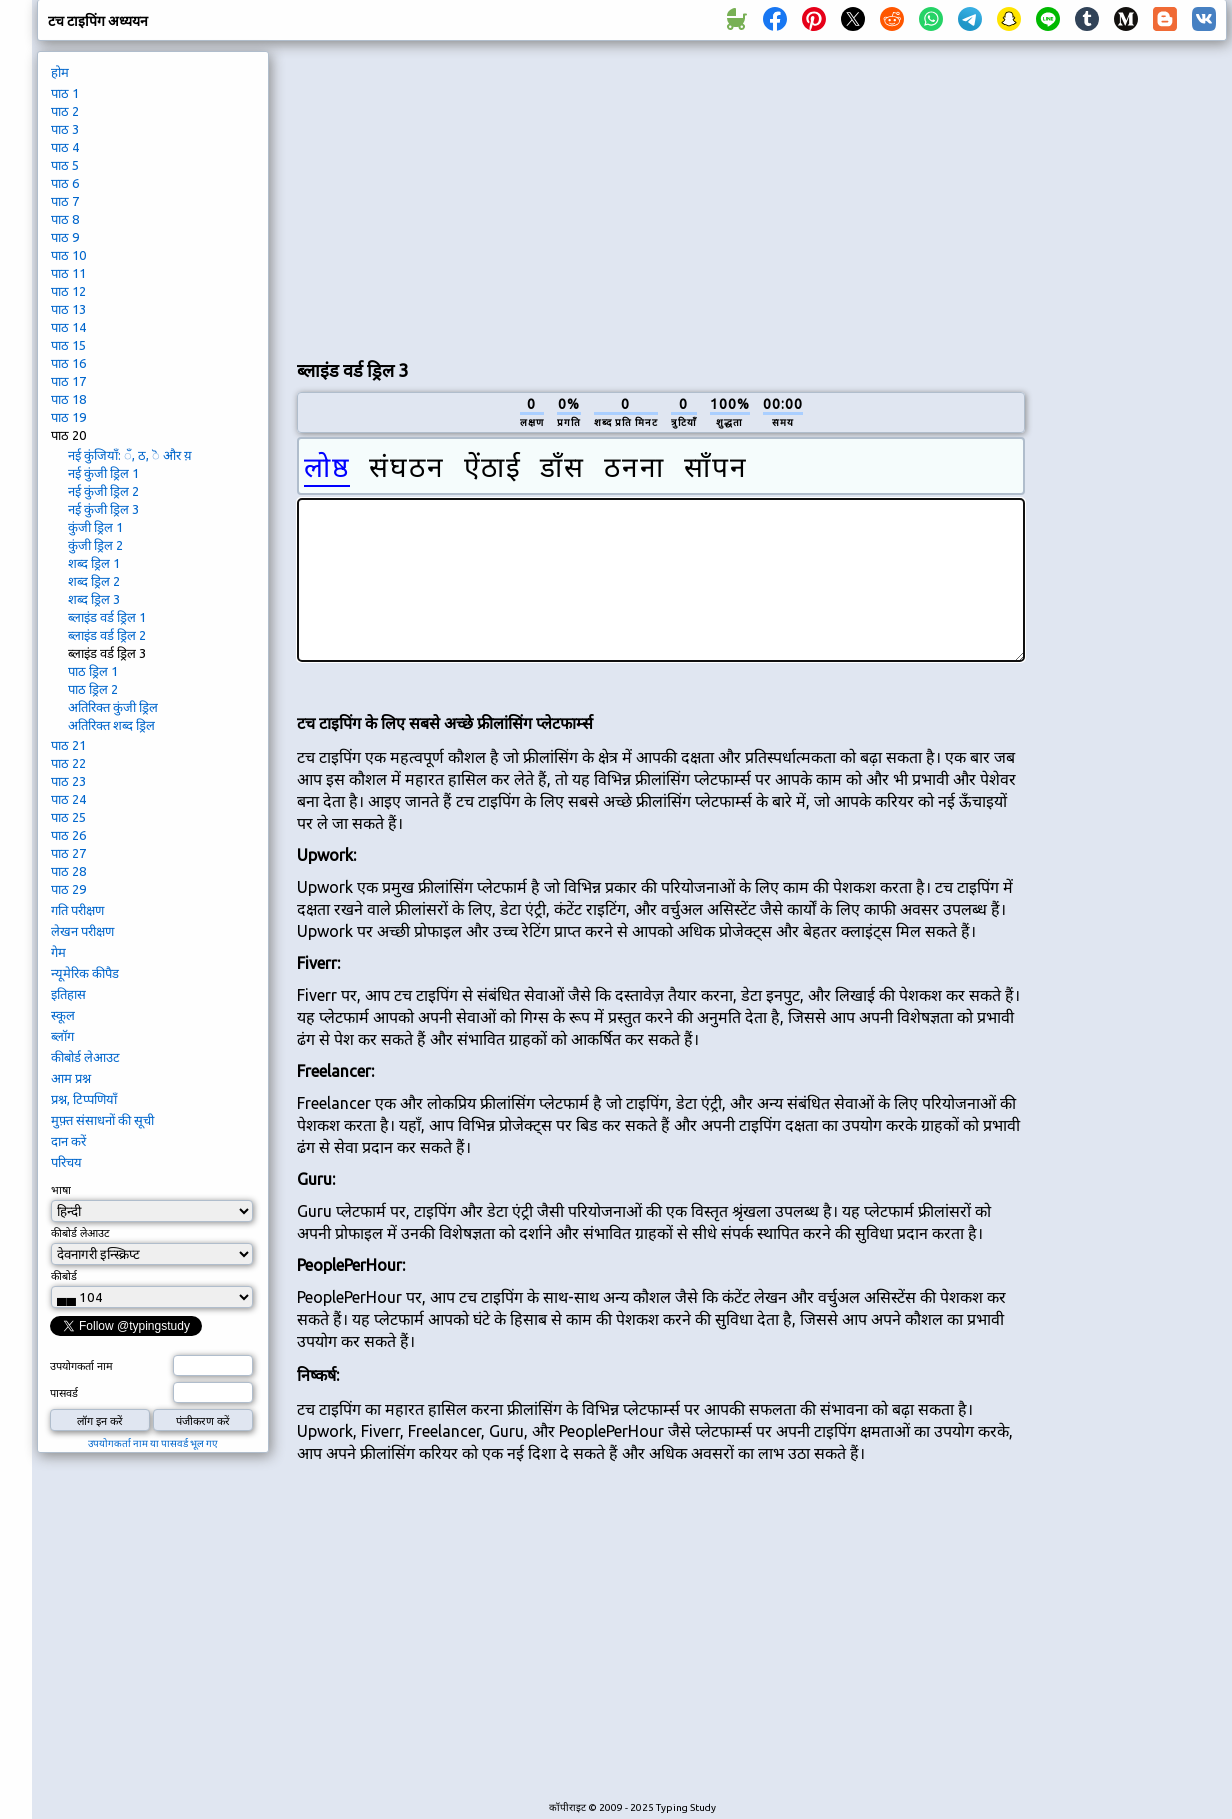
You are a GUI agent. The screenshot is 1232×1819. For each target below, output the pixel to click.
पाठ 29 (68, 889)
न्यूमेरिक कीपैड (85, 973)
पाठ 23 (68, 781)
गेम (58, 952)
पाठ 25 (68, 817)
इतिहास (68, 994)
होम (60, 72)
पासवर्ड (64, 1393)
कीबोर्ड (64, 1276)
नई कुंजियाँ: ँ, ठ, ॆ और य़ (130, 455)
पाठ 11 (68, 273)
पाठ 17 (68, 381)
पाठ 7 (65, 201)
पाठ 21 (68, 745)
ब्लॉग (62, 1036)
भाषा (61, 1190)
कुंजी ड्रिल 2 (95, 545)
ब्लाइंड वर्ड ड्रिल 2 (107, 635)
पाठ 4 (65, 147)
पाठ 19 (68, 417)
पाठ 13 (68, 309)
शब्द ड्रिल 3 (94, 599)
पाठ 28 (68, 871)
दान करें (68, 1141)
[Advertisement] (532, 196)
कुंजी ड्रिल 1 (95, 527)
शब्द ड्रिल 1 (94, 563)
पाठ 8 (65, 219)
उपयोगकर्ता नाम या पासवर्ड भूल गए (153, 1443)
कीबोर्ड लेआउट (85, 1057)
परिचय (66, 1162)
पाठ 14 (68, 327)
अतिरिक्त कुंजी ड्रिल (113, 707)
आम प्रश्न (71, 1078)
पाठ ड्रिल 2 (93, 689)
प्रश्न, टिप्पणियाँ (84, 1099)
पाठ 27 (68, 853)
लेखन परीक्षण (82, 931)
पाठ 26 (68, 835)
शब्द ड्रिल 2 (94, 581)
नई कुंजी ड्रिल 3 (103, 509)
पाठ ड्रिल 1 (93, 671)
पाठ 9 (65, 237)
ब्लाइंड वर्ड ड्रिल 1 (107, 617)
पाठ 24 (68, 799)
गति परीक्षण (77, 910)
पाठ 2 (65, 111)
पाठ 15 (68, 345)
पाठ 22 (68, 763)
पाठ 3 (65, 129)
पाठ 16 (68, 363)
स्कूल (63, 1015)
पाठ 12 (68, 291)
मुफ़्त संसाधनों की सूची (102, 1120)
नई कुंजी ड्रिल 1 (103, 473)
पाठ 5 (65, 165)
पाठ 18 (68, 399)
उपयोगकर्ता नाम (81, 1366)
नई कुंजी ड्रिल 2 (103, 491)
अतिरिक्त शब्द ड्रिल (111, 725)
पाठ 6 (65, 183)
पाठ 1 (65, 93)
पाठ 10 (68, 255)
